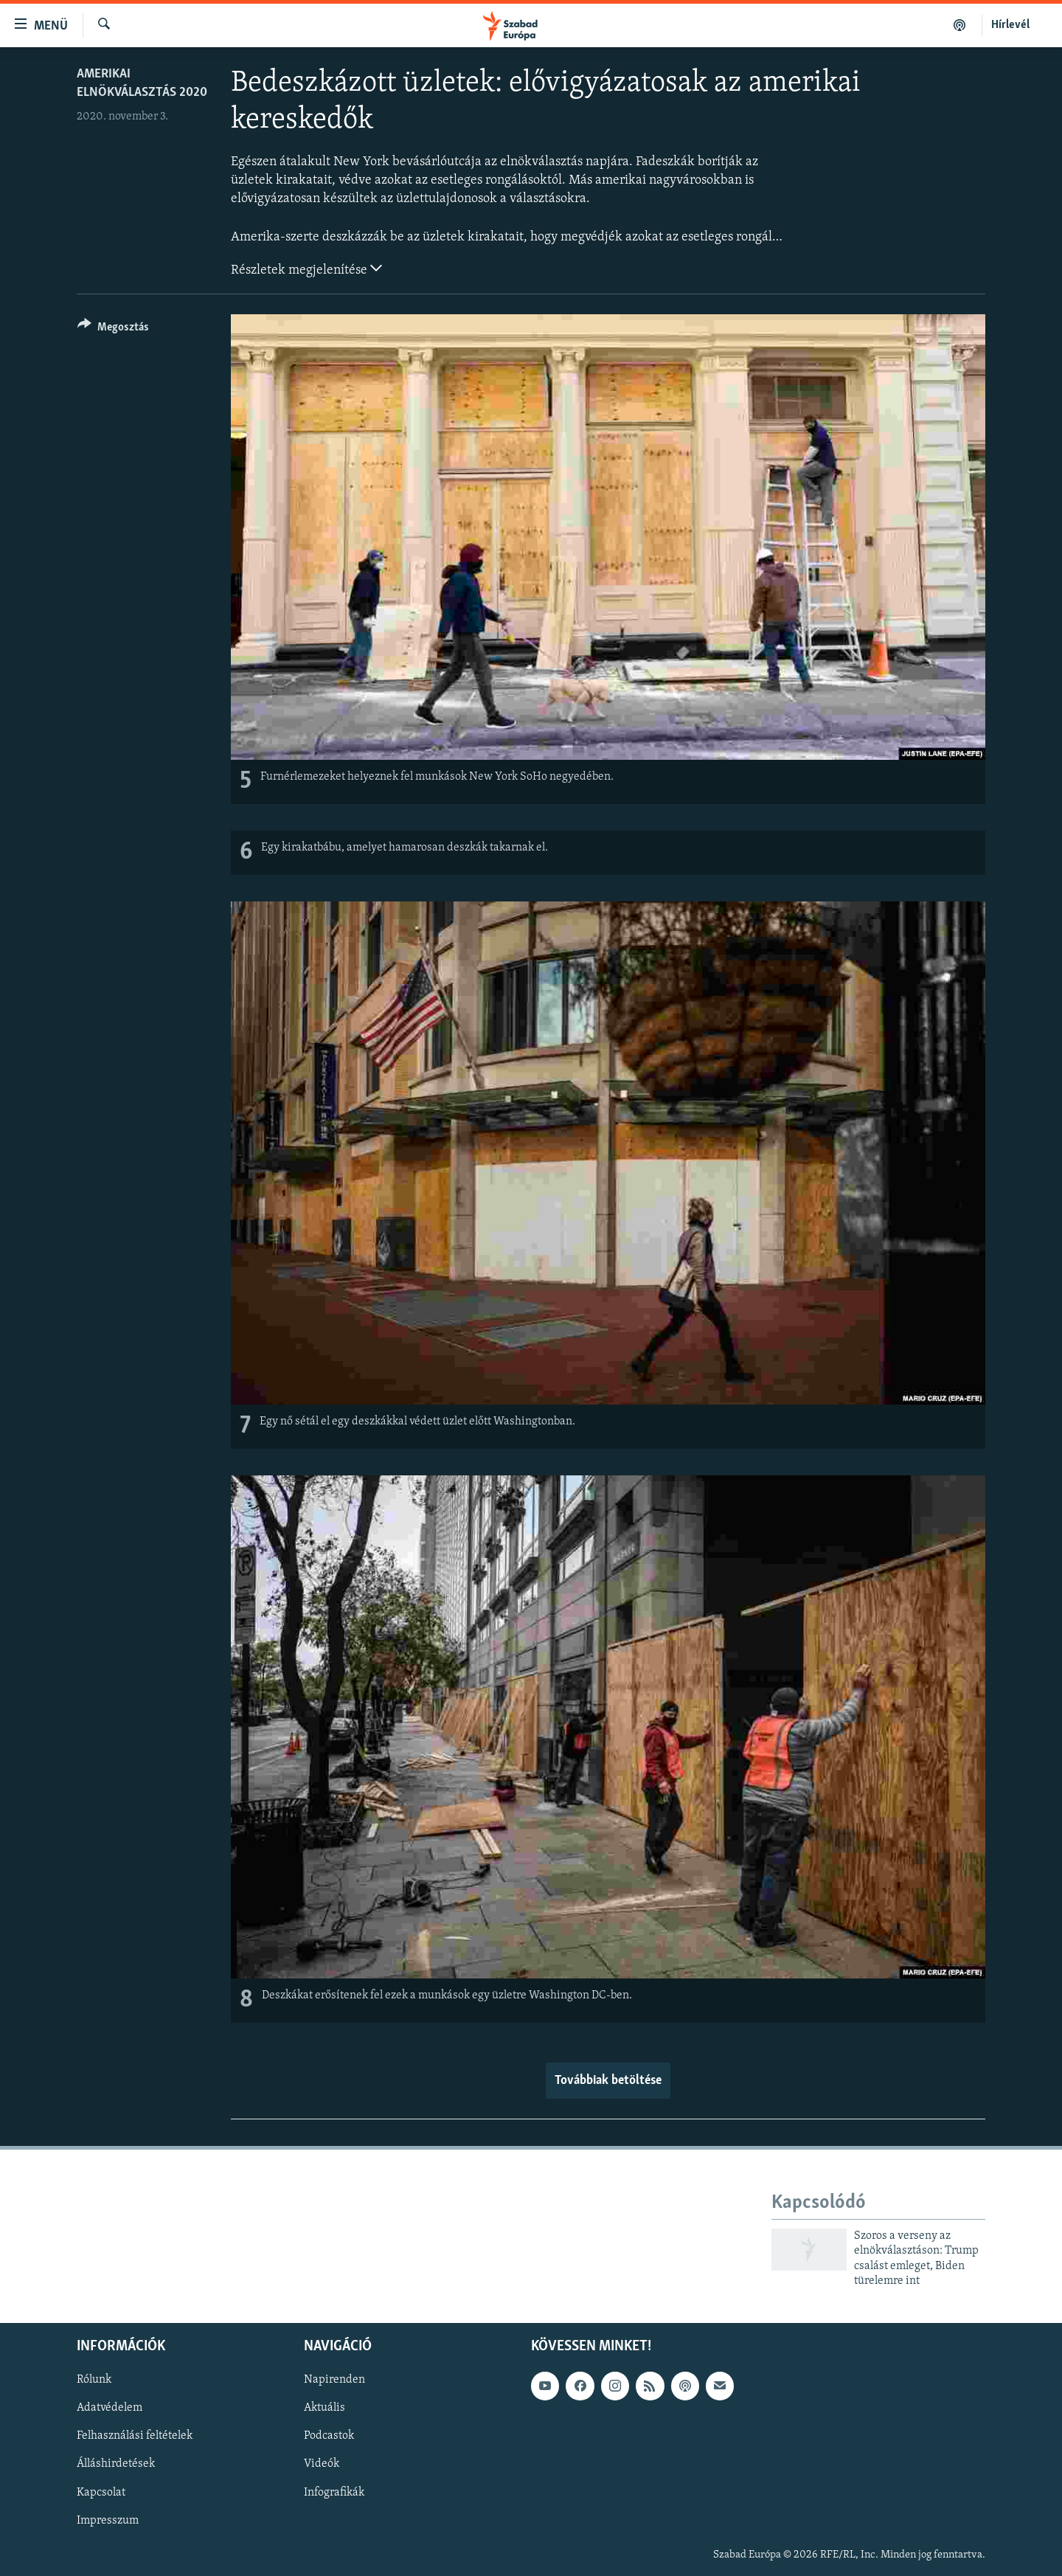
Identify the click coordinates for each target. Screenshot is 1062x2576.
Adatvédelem (109, 2408)
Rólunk (94, 2380)
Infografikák (334, 2492)
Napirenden (334, 2380)
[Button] (113, 329)
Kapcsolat (101, 2492)
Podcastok (329, 2436)
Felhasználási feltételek (134, 2436)
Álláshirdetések (116, 2464)
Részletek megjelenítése (306, 268)
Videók (321, 2464)
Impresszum (108, 2520)
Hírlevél (1010, 25)
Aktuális (324, 2408)
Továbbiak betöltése (608, 2081)
